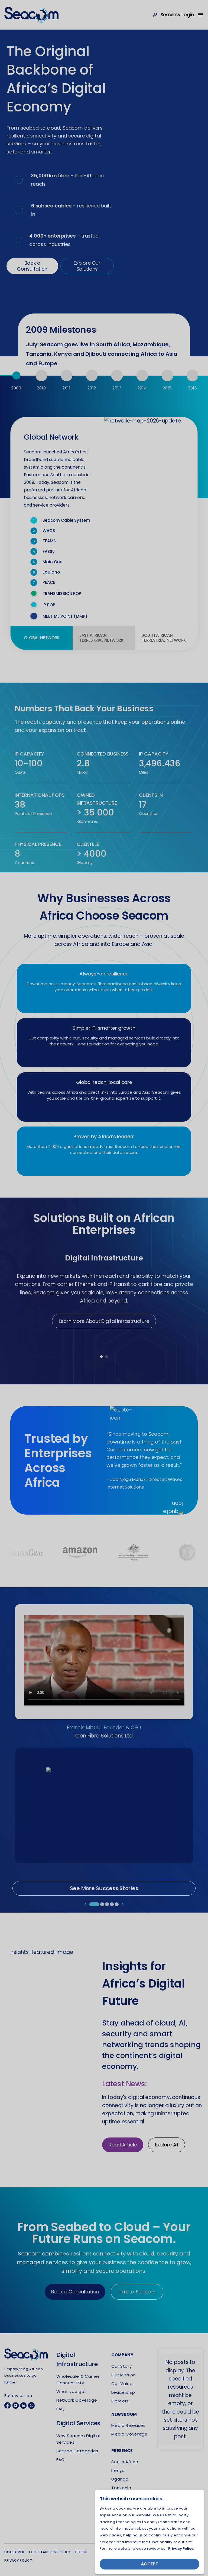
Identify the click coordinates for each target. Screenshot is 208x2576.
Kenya (118, 2470)
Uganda (119, 2479)
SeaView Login (177, 14)
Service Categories (77, 2451)
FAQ (60, 2409)
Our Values (123, 2383)
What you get (71, 2391)
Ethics (81, 2552)
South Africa (124, 2462)
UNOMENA (134, 2554)
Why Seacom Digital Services (78, 2439)
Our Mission (123, 2375)
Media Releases (128, 2425)
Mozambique (125, 2496)
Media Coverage (129, 2434)
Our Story (121, 2366)
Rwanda (120, 2505)
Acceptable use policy (49, 2552)
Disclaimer (14, 2552)
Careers (120, 2401)
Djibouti (119, 2522)
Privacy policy (18, 2560)
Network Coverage (76, 2400)
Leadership (123, 2392)
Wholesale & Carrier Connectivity (78, 2379)
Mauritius (121, 2514)
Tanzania (121, 2488)
